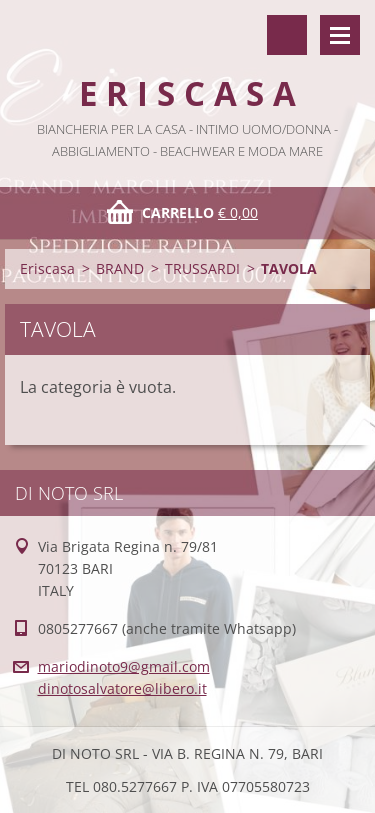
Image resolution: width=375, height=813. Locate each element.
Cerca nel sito (287, 35)
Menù (340, 35)
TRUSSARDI (202, 268)
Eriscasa (47, 268)
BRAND (120, 268)
